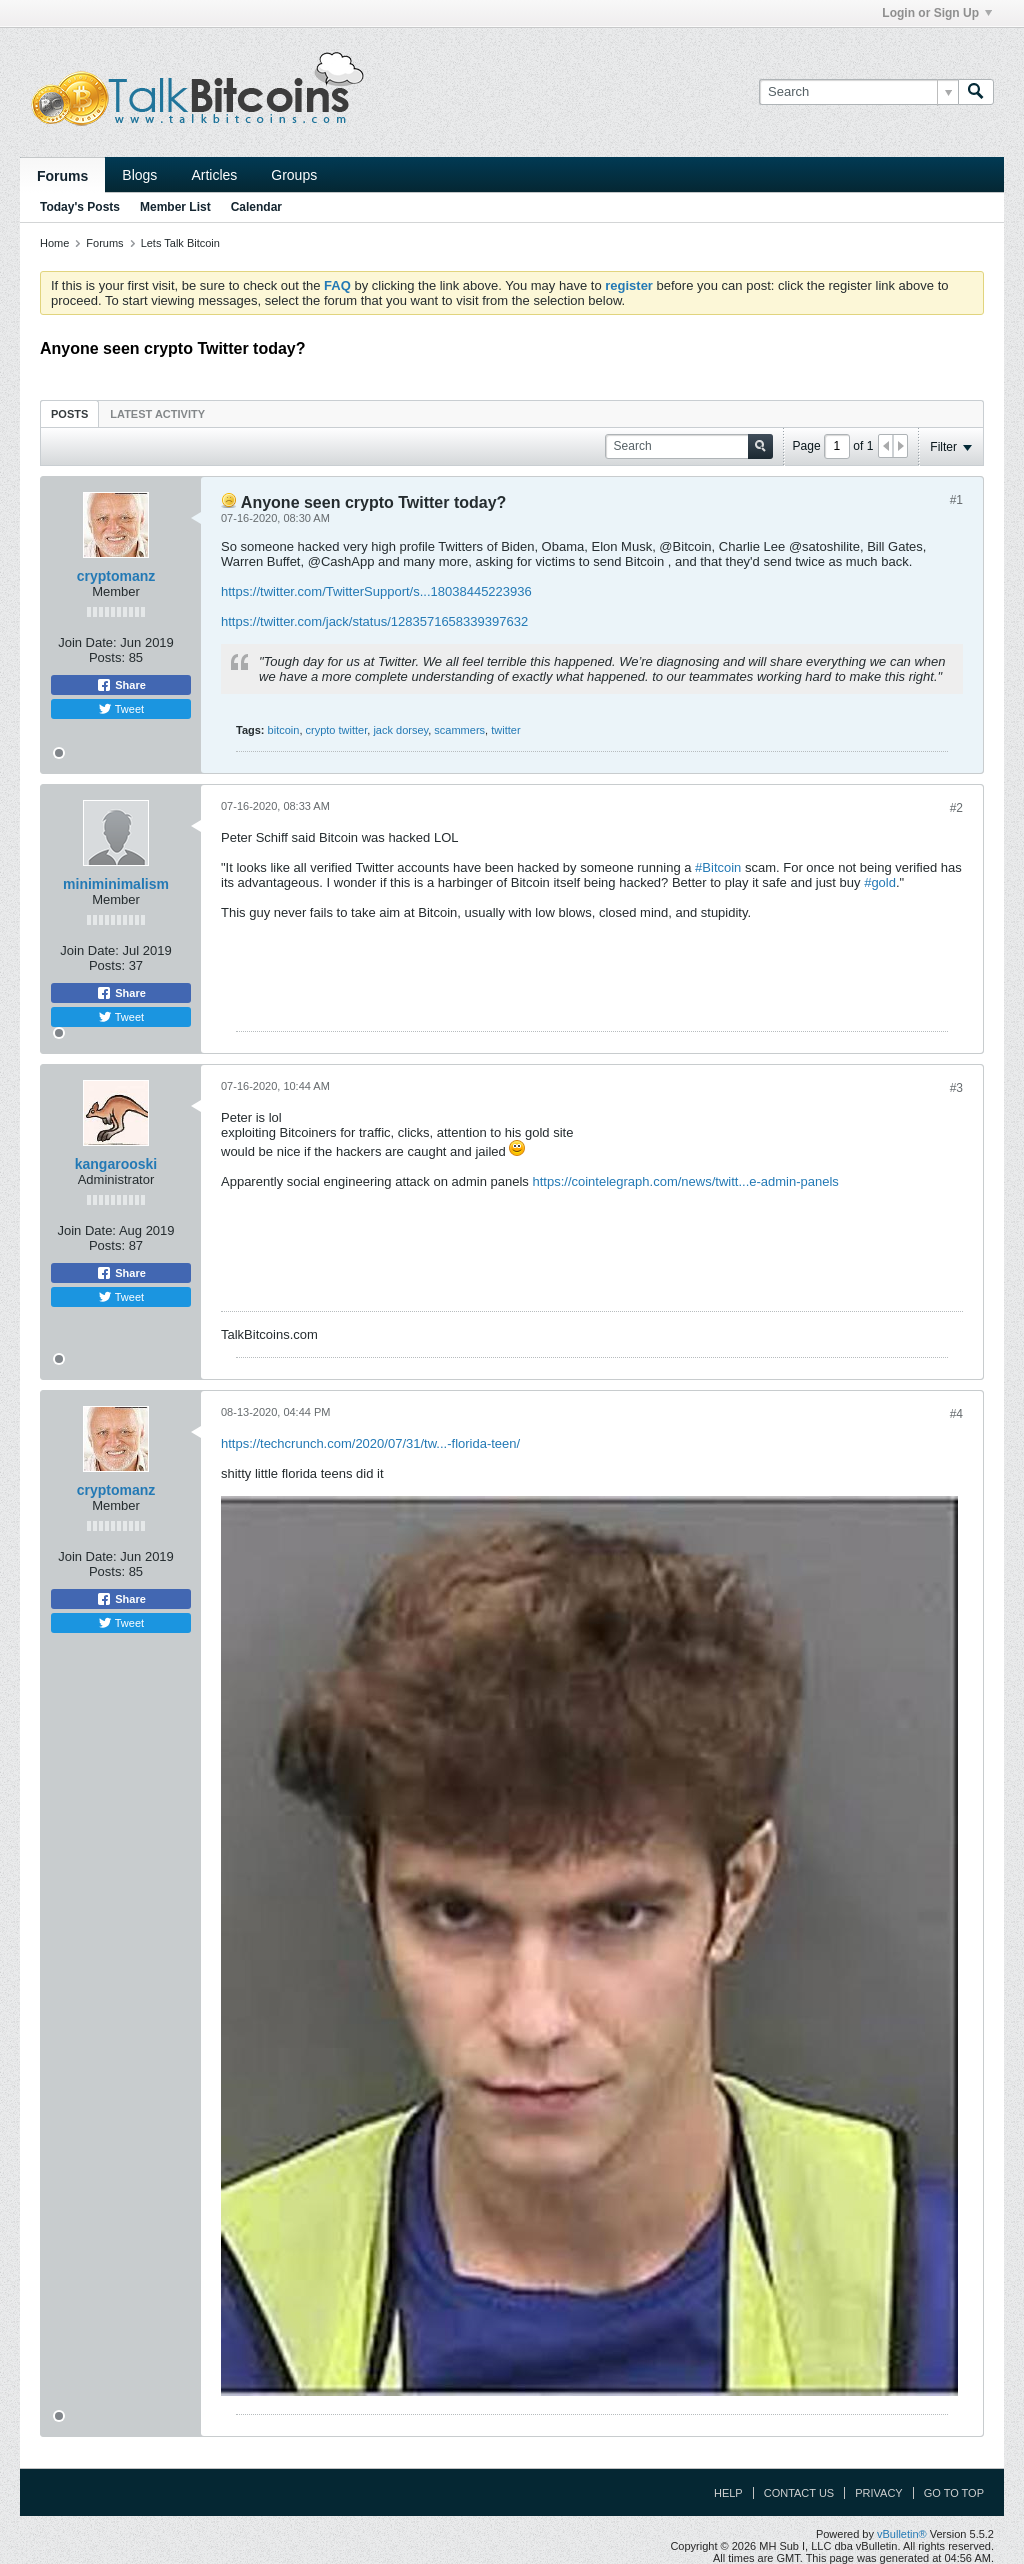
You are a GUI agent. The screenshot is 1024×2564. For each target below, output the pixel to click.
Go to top (954, 2493)
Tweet (121, 709)
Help (728, 2493)
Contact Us (799, 2493)
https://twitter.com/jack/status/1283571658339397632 (374, 621)
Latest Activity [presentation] (157, 414)
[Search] (858, 92)
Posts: (107, 657)
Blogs (139, 175)
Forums (62, 176)
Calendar (256, 207)
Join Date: (87, 642)
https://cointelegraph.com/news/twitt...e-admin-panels (685, 1181)
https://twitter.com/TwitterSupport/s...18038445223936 (376, 591)
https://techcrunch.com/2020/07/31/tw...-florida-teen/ (370, 1443)
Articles (214, 175)
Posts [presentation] (69, 414)
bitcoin (284, 730)
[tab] (69, 413)
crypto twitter (337, 730)
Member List (175, 207)
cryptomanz (116, 576)
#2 (956, 808)
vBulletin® (902, 2534)
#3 (956, 1088)
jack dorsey (400, 730)
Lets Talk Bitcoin (180, 243)
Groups (294, 175)
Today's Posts (80, 207)
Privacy (878, 2493)
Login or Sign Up (937, 13)
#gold (880, 882)
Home (54, 243)
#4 (956, 1414)
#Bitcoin (718, 867)
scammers (459, 730)
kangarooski (116, 1164)
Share (121, 685)
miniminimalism (116, 884)
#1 (956, 500)
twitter (505, 730)
